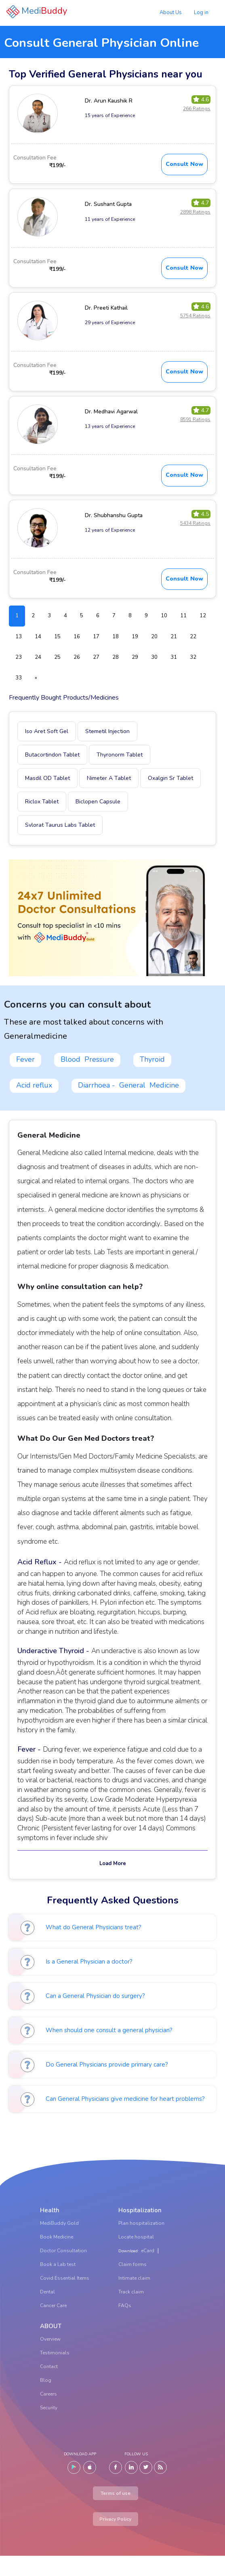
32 (193, 657)
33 (18, 677)
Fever (25, 1059)
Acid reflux (34, 1085)
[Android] (73, 2467)
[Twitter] (145, 2467)
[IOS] (89, 2467)
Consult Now (184, 164)
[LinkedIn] (131, 2467)
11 (183, 615)
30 (154, 657)
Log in (201, 12)
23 (18, 657)
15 (57, 636)
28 (115, 657)
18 (115, 636)
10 (164, 615)
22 (193, 636)
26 (77, 657)
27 (96, 657)
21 (173, 636)
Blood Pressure (87, 1059)
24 (38, 657)
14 (38, 636)
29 (135, 657)
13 (18, 636)
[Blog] (160, 2467)
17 (96, 636)
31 (173, 657)
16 (77, 636)
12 (203, 615)
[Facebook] (115, 2467)
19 (135, 636)
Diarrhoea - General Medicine (128, 1085)
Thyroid (152, 1059)
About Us (171, 12)
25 (57, 657)
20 (154, 636)
